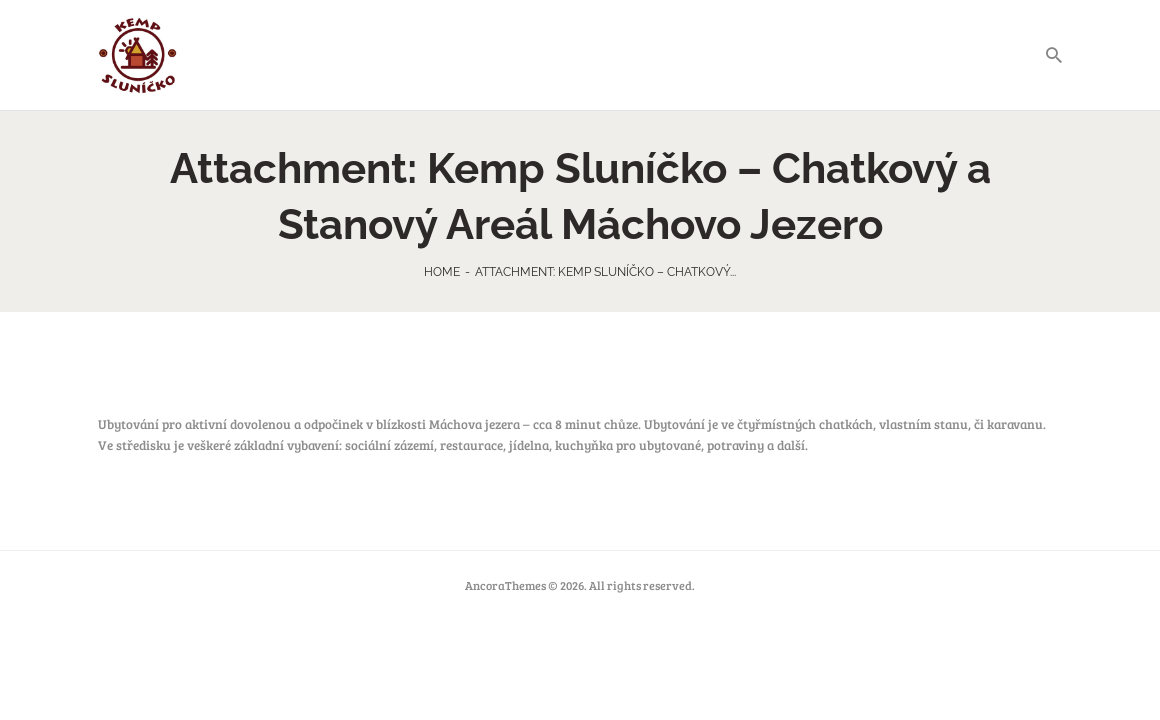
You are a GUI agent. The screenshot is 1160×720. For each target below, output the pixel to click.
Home (442, 272)
